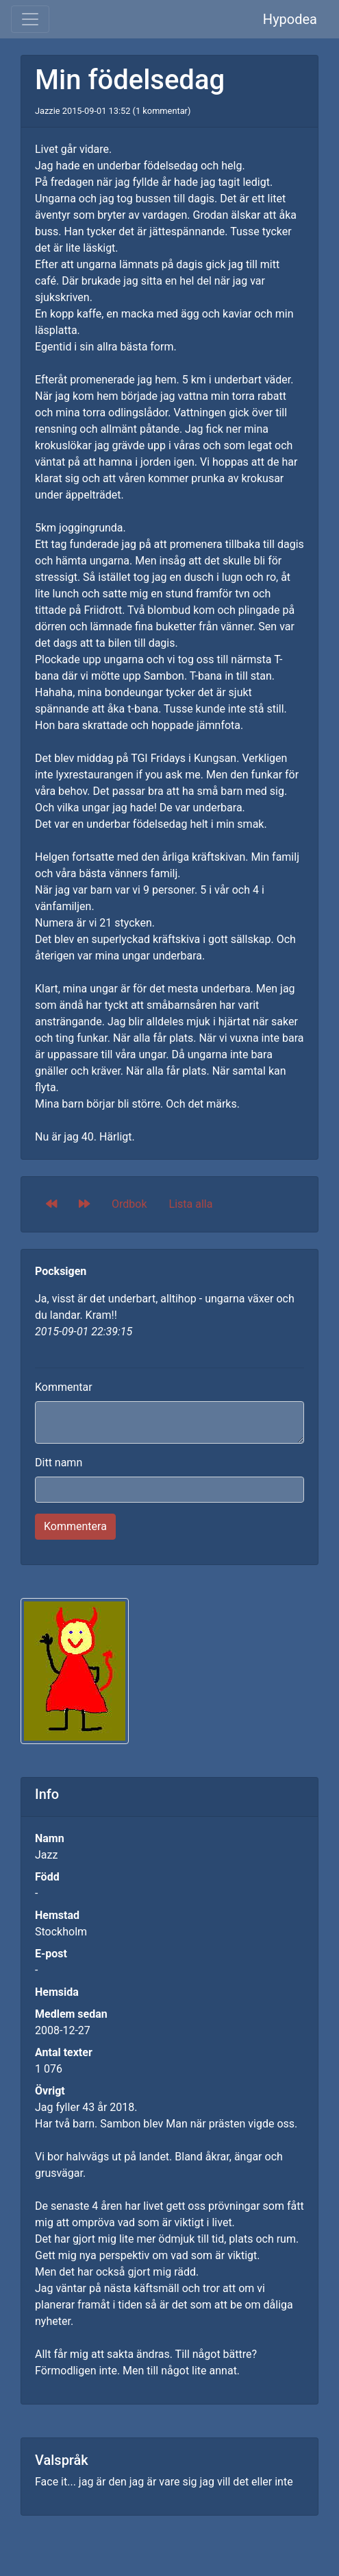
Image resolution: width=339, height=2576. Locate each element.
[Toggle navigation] (30, 19)
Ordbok (129, 1204)
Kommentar (63, 1387)
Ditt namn (58, 1462)
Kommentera (75, 1526)
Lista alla (191, 1204)
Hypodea (290, 19)
